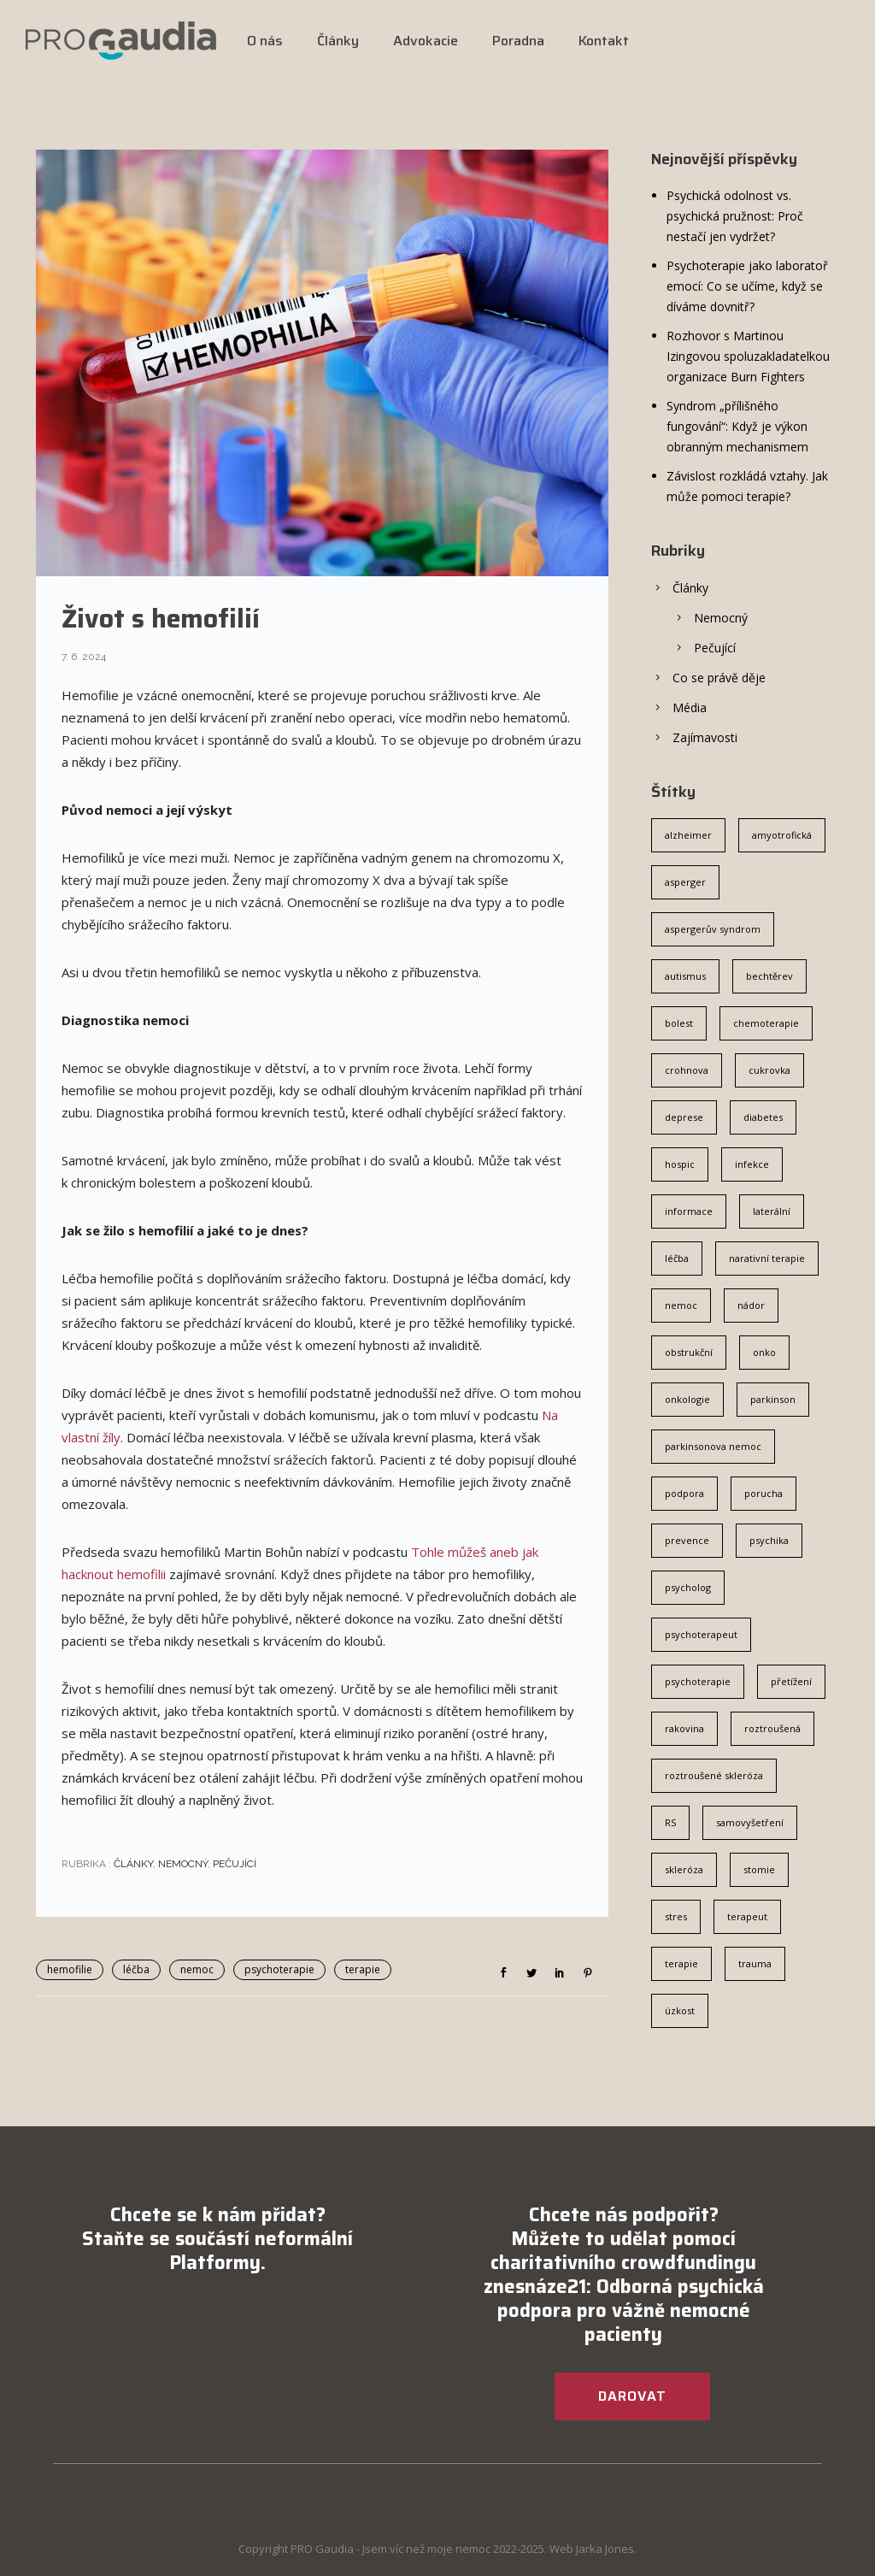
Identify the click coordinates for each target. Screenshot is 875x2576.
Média (689, 707)
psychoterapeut (701, 1634)
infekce (752, 1164)
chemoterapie (766, 1023)
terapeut (747, 1916)
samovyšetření (750, 1822)
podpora (684, 1493)
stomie (759, 1869)
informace (689, 1211)
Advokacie (425, 40)
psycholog (688, 1587)
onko (764, 1352)
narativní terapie (767, 1258)
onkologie (687, 1399)
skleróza (684, 1869)
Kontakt (603, 40)
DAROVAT (632, 2396)
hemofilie (69, 1969)
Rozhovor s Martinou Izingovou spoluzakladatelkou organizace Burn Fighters (748, 356)
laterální (771, 1211)
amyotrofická (782, 834)
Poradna (518, 40)
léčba (136, 1969)
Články (338, 40)
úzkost (680, 2010)
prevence (687, 1540)
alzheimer (688, 834)
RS (670, 1822)
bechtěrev (769, 976)
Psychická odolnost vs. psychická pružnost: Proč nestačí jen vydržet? (735, 216)
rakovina (684, 1728)
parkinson (773, 1399)
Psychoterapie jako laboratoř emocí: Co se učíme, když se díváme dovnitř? (747, 286)
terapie (362, 1969)
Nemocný (183, 1864)
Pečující (234, 1864)
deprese (684, 1117)
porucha (763, 1493)
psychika (769, 1540)
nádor (751, 1305)
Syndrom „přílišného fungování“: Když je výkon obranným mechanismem (737, 426)
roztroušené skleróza (714, 1775)
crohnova (686, 1070)
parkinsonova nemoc (713, 1446)
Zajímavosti (704, 737)
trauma (755, 1963)
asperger (685, 881)
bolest (679, 1023)
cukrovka (769, 1070)
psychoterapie (279, 1969)
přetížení (791, 1681)
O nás (265, 40)
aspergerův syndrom (712, 929)
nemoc (197, 1969)
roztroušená (772, 1728)
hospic (680, 1164)
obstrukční (689, 1352)
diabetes (763, 1117)
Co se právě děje (719, 677)
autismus (685, 976)
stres (676, 1916)
